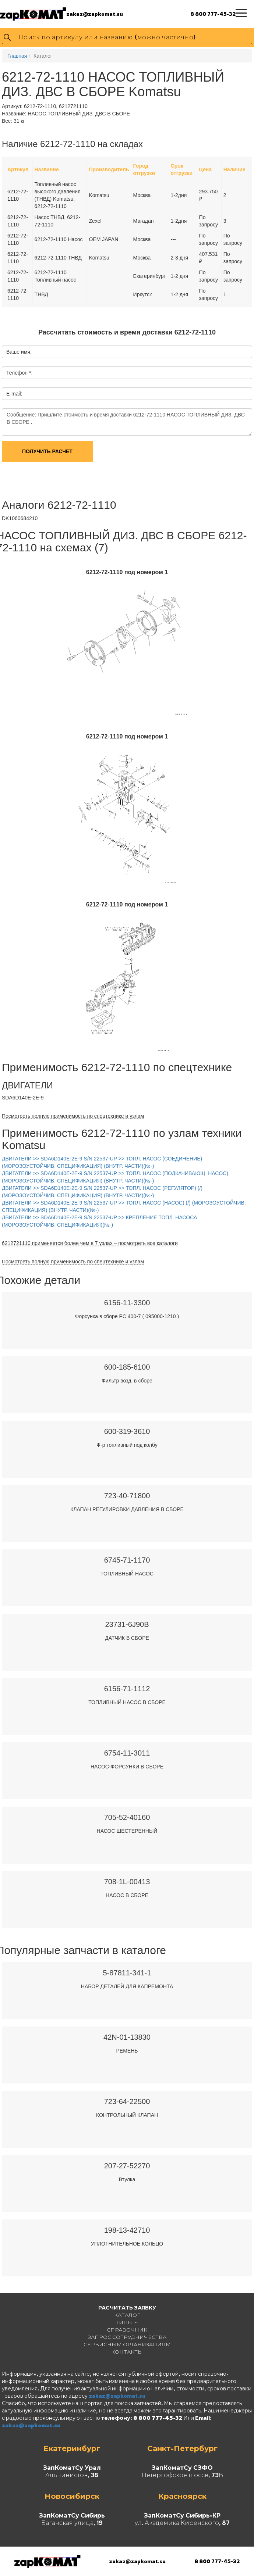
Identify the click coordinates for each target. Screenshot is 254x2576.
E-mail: (14, 394)
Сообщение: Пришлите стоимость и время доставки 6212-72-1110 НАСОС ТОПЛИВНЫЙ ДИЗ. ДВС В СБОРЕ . (127, 422)
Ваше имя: (19, 352)
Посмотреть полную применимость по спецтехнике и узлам (73, 1116)
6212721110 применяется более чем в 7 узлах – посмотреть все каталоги (90, 1243)
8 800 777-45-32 (213, 14)
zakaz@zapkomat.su (94, 14)
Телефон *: (19, 373)
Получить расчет (47, 451)
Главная (17, 56)
